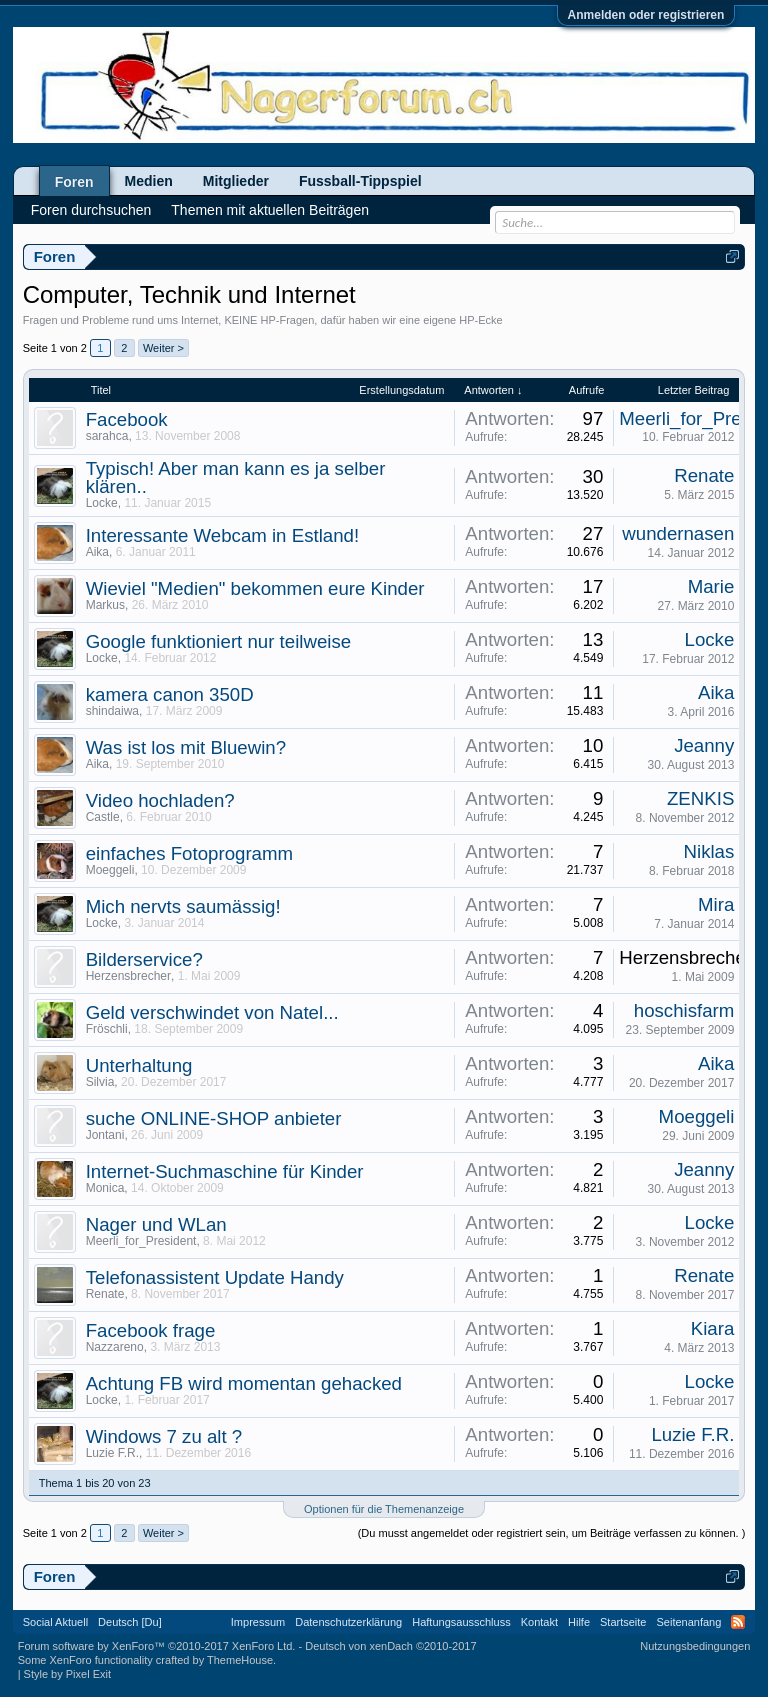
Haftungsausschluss (461, 1622)
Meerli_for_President (141, 1241)
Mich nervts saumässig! (183, 906)
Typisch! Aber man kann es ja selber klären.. (236, 477)
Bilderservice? (144, 959)
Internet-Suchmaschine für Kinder (225, 1171)
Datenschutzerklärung (348, 1622)
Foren (74, 182)
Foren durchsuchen (91, 210)
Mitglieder (236, 181)
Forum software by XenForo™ (157, 1646)
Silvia (100, 1082)
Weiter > (163, 348)
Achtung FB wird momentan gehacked (244, 1383)
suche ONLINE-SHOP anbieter (214, 1118)
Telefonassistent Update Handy (215, 1277)
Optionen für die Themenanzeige (384, 1509)
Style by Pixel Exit (67, 1674)
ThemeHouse (240, 1660)
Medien (149, 181)
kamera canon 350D (170, 694)
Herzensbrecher (128, 976)
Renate (704, 475)
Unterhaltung (139, 1065)
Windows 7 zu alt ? (164, 1436)
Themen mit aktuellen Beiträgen (270, 210)
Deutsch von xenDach (390, 1646)
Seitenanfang (688, 1622)
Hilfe (579, 1622)
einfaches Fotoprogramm (189, 853)
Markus (105, 605)
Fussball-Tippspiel (360, 181)
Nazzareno (115, 1347)
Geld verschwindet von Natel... (212, 1012)
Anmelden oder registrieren (646, 15)
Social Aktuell (55, 1622)
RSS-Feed (738, 1622)
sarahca (107, 436)
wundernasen (678, 533)
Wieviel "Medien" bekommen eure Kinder (255, 588)
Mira (716, 904)
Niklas (709, 851)
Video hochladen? (160, 800)
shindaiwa (112, 711)
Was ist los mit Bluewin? (186, 747)
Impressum (258, 1622)
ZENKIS (700, 798)
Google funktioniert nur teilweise (218, 641)
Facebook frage (151, 1330)
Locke (102, 503)
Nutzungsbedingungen (695, 1646)
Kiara (713, 1328)
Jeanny (704, 745)
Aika (97, 552)
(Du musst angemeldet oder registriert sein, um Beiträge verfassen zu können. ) (552, 1533)
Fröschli (107, 1029)
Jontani (105, 1135)
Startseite (623, 1622)
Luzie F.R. (112, 1453)
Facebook (127, 419)
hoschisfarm (684, 1010)
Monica (105, 1188)
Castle (103, 817)
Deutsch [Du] (130, 1622)
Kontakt (539, 1622)
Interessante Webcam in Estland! (222, 535)
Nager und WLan (156, 1224)
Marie (711, 586)
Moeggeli (110, 870)
